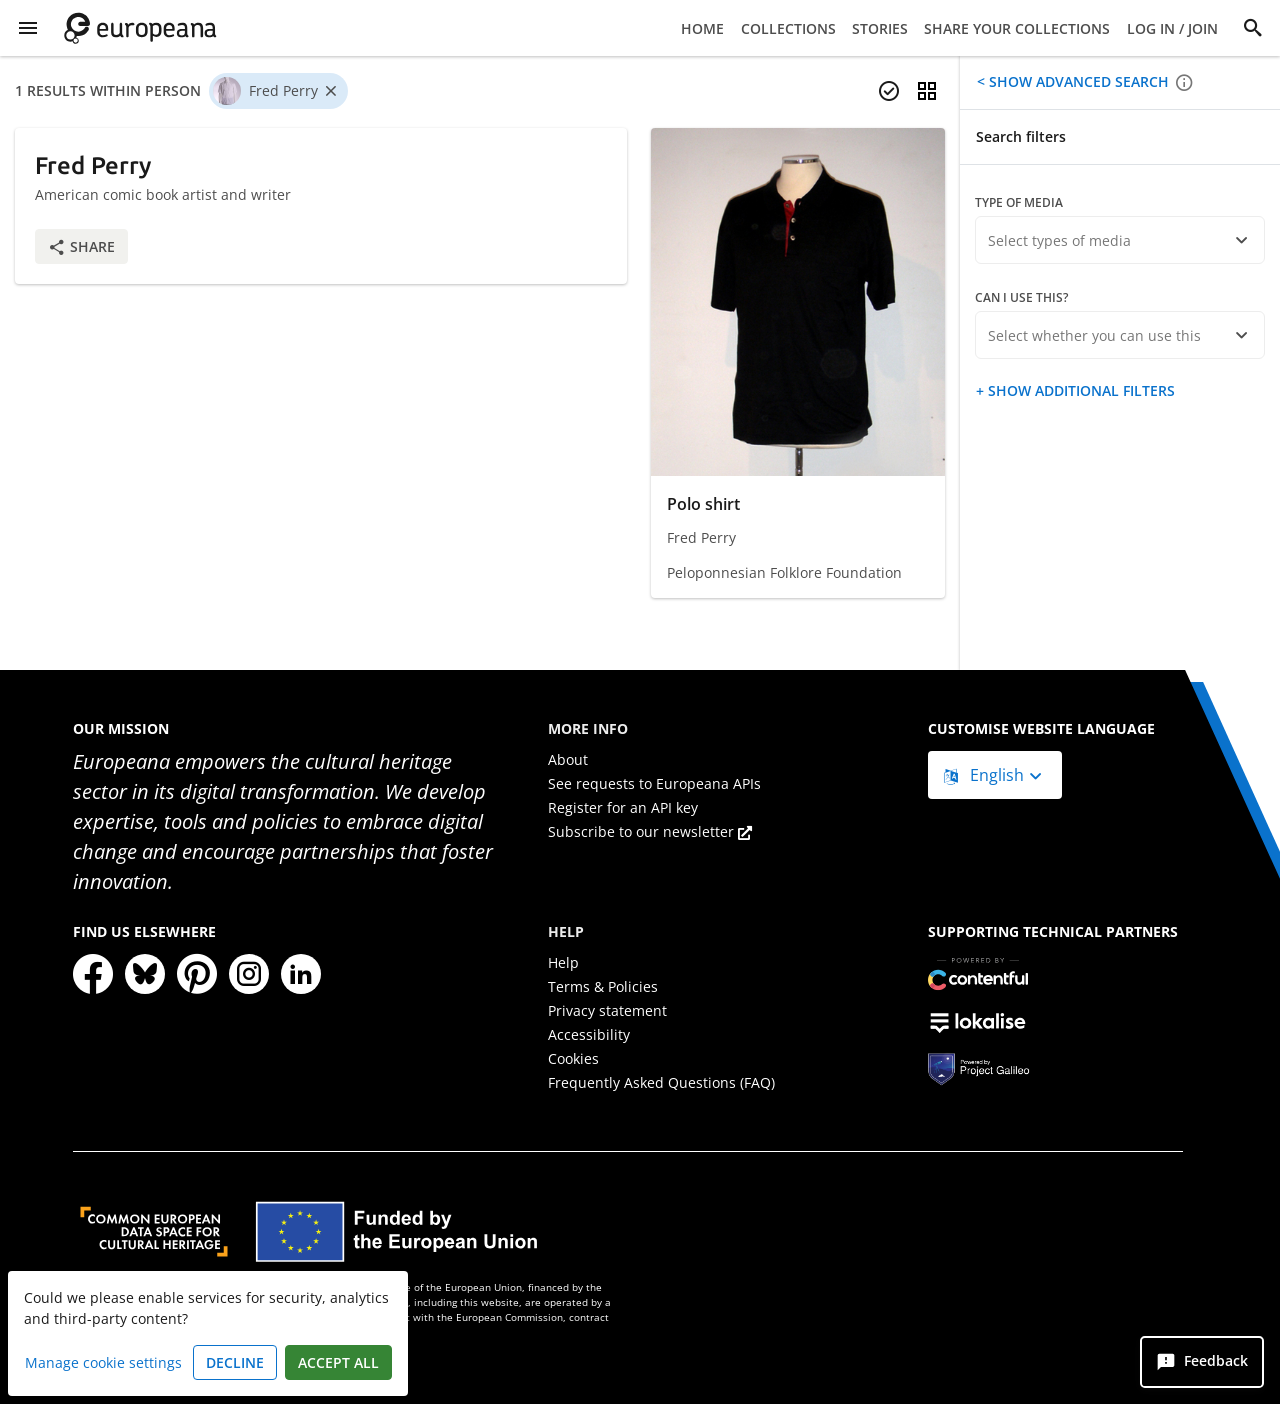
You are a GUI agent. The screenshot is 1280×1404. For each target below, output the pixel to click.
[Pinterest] (197, 974)
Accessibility (589, 1034)
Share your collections (1017, 28)
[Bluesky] (145, 974)
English (986, 775)
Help (563, 962)
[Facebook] (93, 974)
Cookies (573, 1058)
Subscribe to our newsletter (650, 831)
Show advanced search (1077, 81)
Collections (788, 28)
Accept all (338, 1362)
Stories (880, 28)
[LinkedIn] (301, 974)
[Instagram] (249, 974)
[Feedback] (1202, 1362)
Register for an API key (623, 807)
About (568, 759)
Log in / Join (1172, 28)
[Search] (1253, 28)
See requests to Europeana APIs (654, 783)
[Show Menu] (28, 28)
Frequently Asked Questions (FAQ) (661, 1082)
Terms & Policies (603, 986)
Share (81, 246)
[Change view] (927, 91)
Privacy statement (607, 1010)
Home (702, 28)
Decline (235, 1362)
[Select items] (889, 91)
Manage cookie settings (103, 1362)
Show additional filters (1079, 390)
